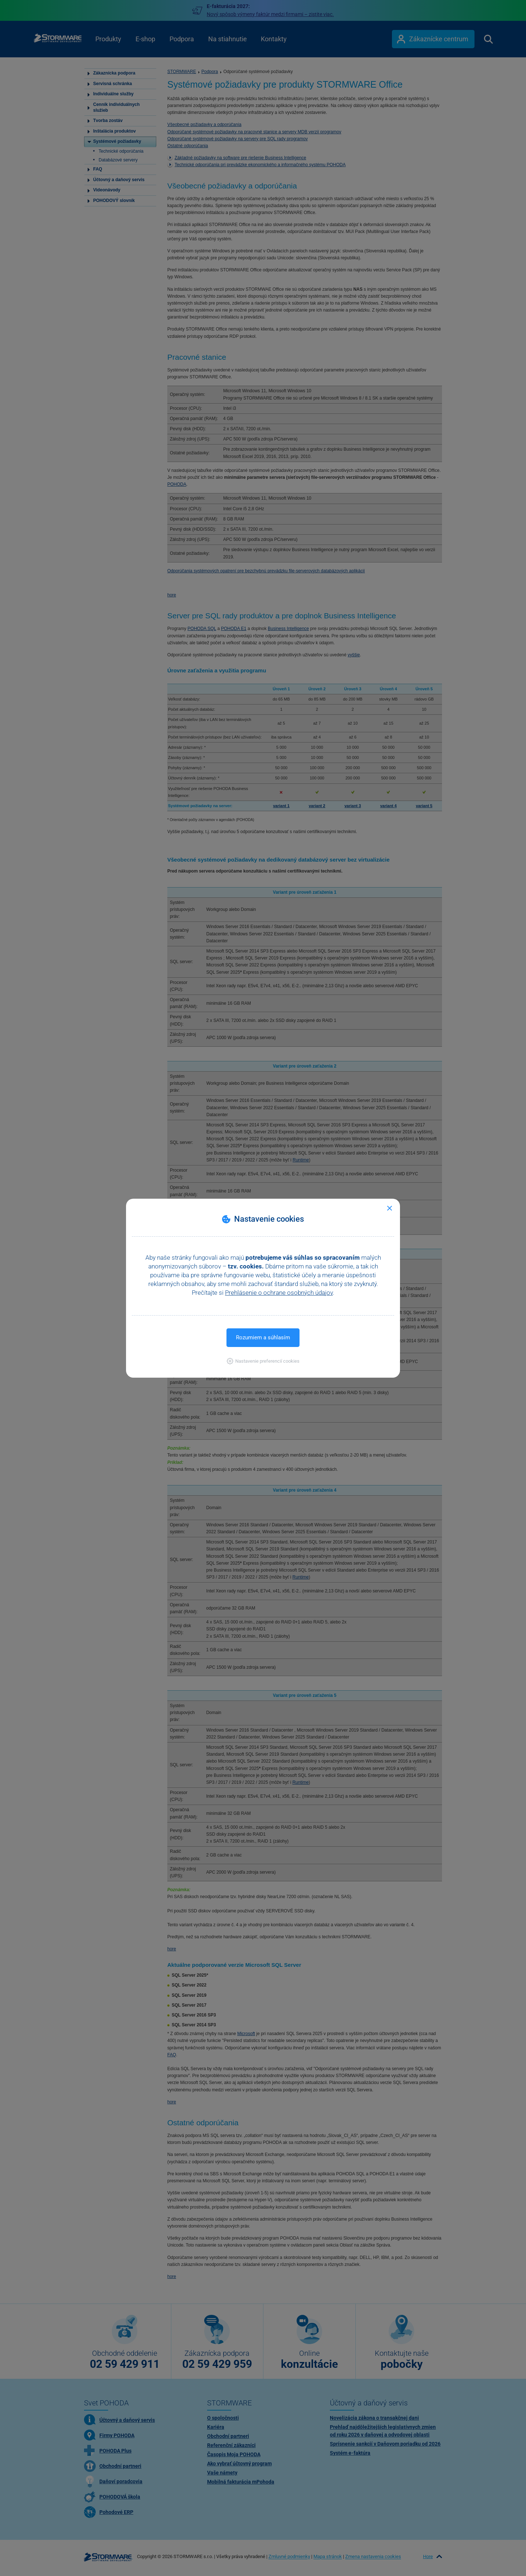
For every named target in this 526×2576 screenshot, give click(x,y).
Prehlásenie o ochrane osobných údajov (279, 1292)
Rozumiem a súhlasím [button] (263, 1337)
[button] (263, 1361)
